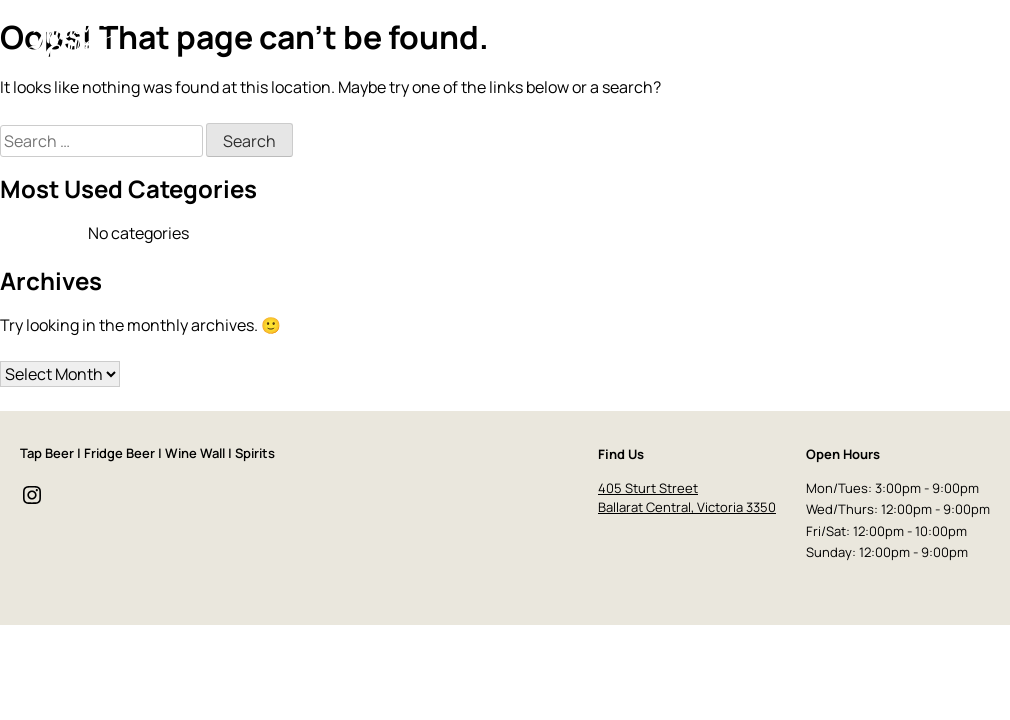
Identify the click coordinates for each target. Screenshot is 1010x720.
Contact (948, 42)
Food (771, 42)
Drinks (715, 42)
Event (825, 42)
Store (881, 42)
